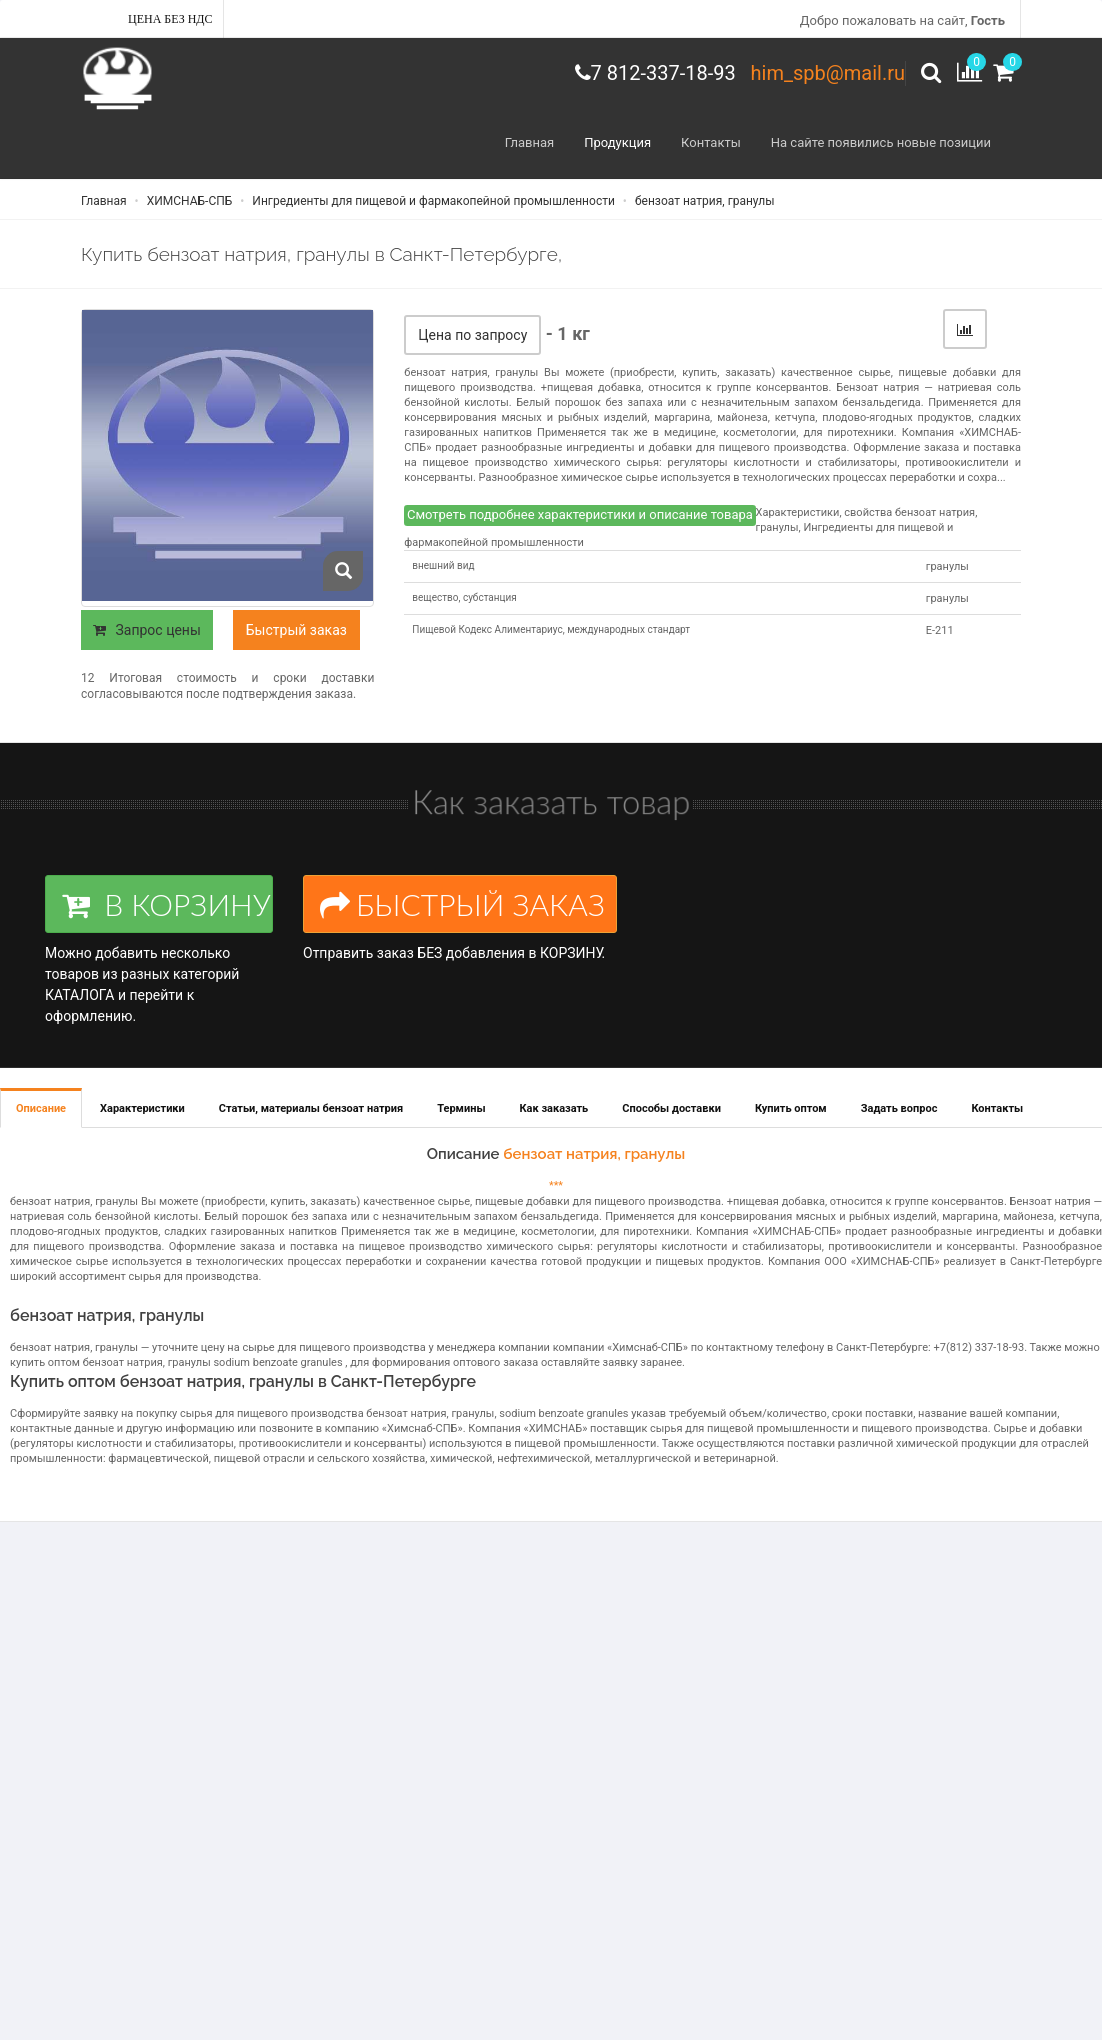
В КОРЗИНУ (166, 904)
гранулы (947, 566)
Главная (529, 142)
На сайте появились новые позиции (881, 142)
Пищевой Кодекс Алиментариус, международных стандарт (551, 629)
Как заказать (554, 1108)
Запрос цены (147, 630)
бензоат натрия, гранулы (703, 201)
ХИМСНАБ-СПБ (188, 201)
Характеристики (142, 1108)
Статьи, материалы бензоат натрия (311, 1108)
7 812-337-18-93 (663, 73)
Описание (41, 1108)
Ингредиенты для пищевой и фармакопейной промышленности (431, 201)
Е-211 (940, 630)
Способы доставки (671, 1108)
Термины (461, 1108)
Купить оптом (791, 1108)
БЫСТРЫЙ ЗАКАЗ (462, 904)
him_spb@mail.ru (828, 73)
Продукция (617, 142)
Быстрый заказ (296, 630)
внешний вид (443, 565)
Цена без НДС (170, 19)
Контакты (711, 142)
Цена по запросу (472, 335)
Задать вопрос (899, 1108)
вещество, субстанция (464, 597)
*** (556, 1185)
